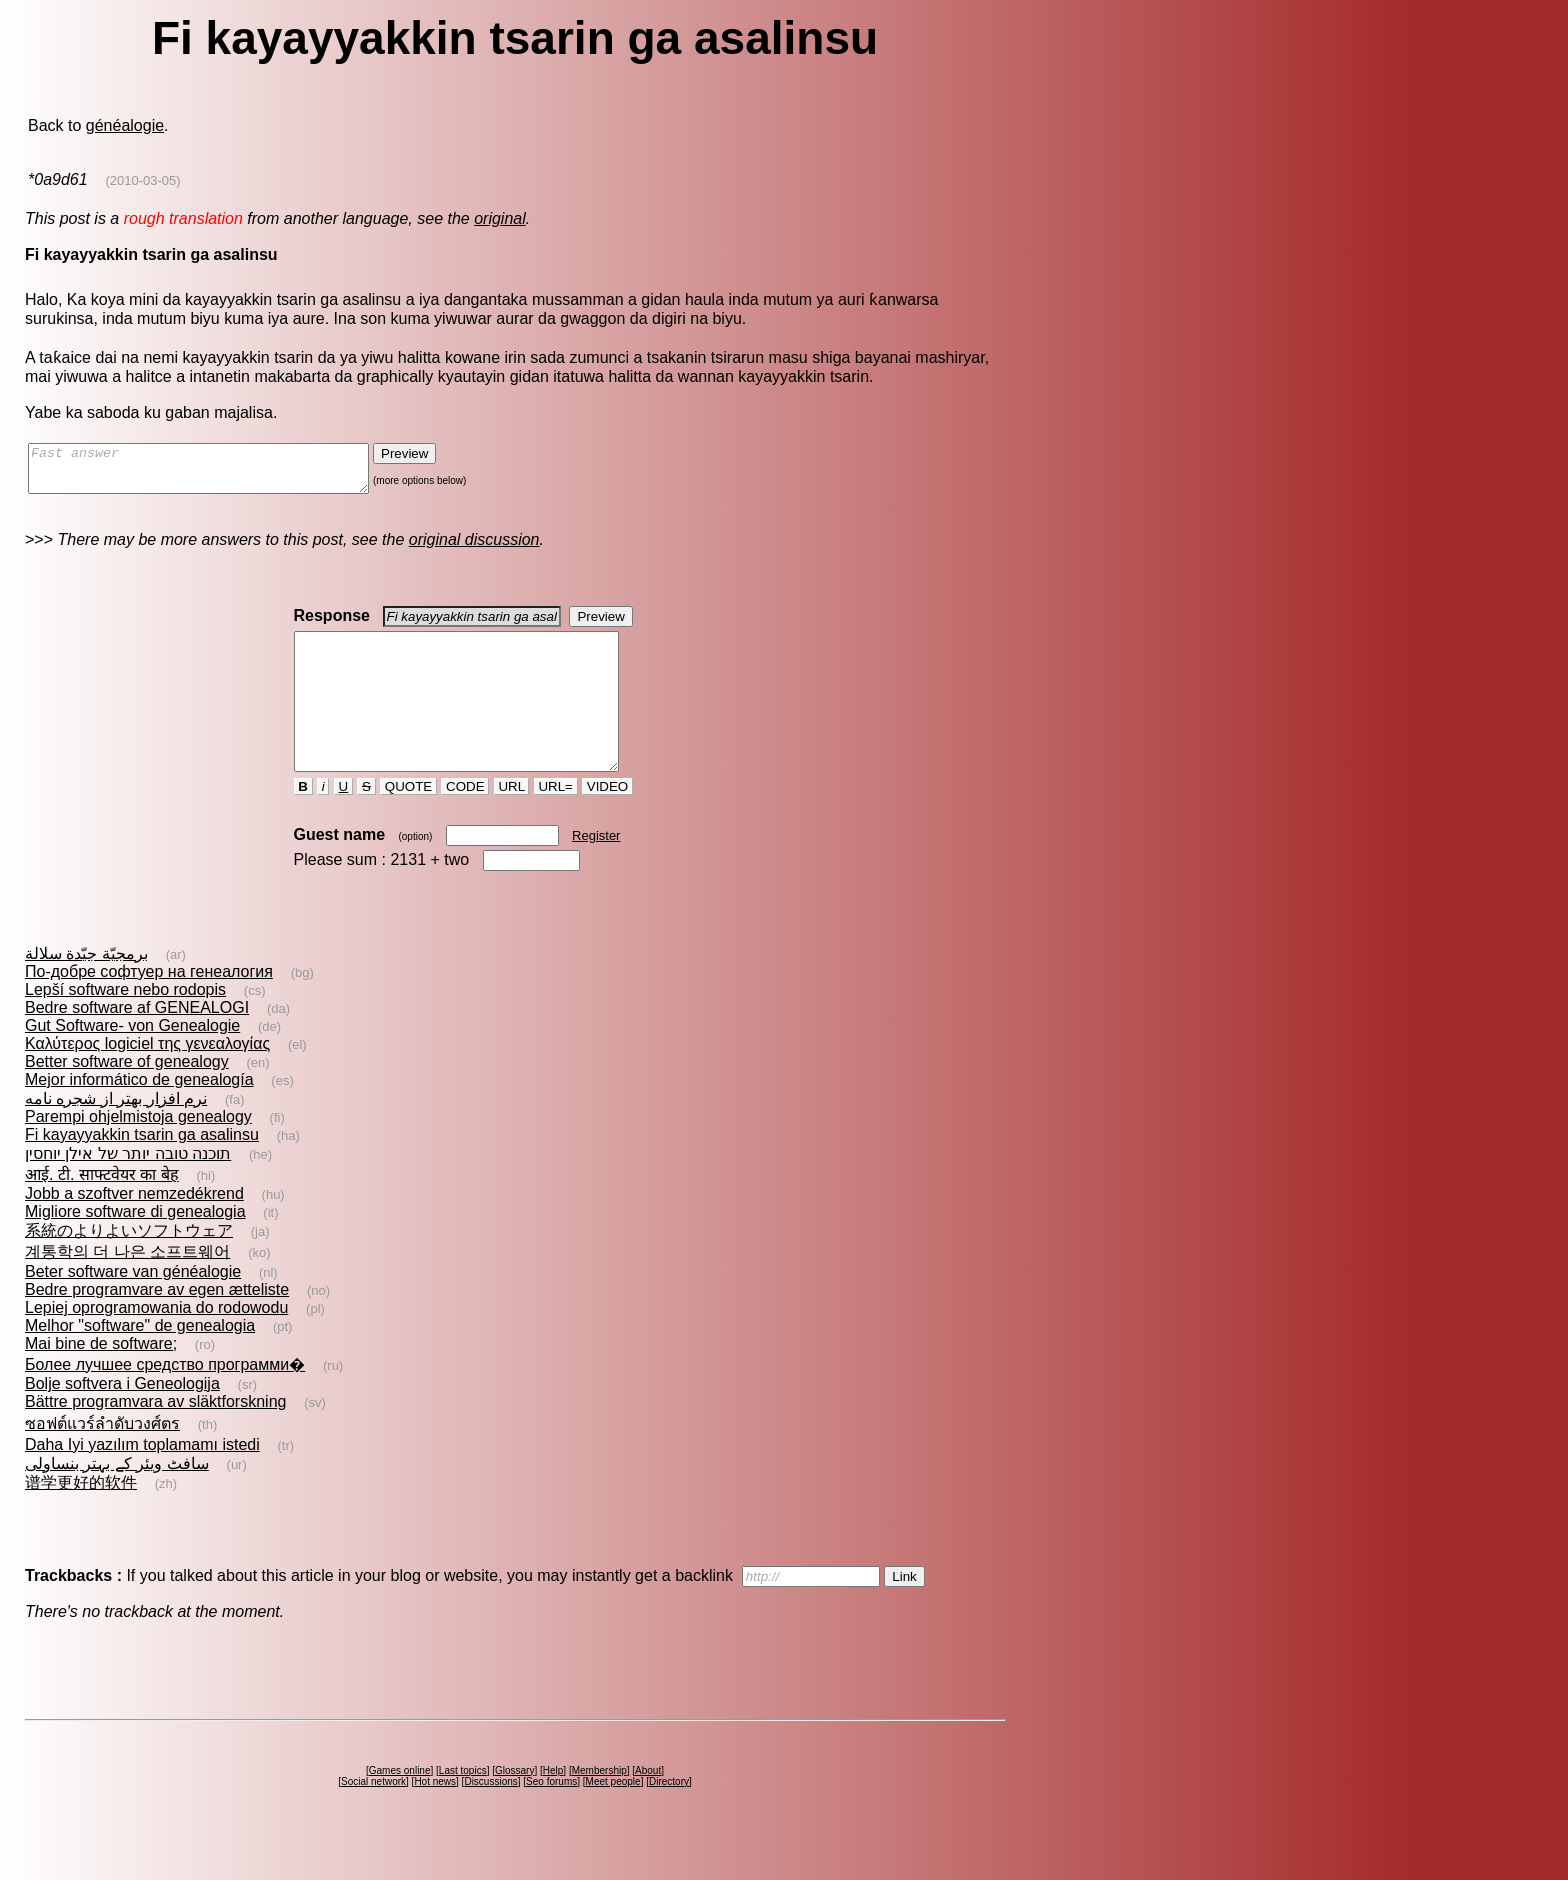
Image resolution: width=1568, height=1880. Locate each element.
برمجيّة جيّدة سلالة (86, 989)
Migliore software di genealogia (135, 1247)
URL (512, 822)
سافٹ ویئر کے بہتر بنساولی (117, 1499)
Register (596, 871)
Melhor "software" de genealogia (140, 1361)
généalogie (125, 125)
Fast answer (218, 473)
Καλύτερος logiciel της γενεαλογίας (147, 1079)
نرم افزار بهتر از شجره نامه (116, 1134)
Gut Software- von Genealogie (132, 1061)
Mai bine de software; (101, 1379)
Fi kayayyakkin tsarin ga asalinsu (142, 1170)
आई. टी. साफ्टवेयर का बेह (102, 1210)
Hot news (435, 1817)
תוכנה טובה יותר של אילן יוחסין (128, 1189)
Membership (599, 1806)
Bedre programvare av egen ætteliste (157, 1325)
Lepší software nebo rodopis (125, 1025)
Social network (373, 1817)
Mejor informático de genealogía (139, 1115)
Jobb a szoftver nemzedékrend (134, 1229)
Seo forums (551, 1817)
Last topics (463, 1806)
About (648, 1806)
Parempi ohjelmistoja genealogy (138, 1152)
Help (553, 1806)
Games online (400, 1806)
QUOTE (408, 822)
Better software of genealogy (127, 1097)
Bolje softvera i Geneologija (122, 1419)
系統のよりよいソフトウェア (129, 1266)
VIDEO (607, 822)
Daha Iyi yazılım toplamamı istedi (142, 1480)
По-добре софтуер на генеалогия (149, 1007)
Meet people (613, 1817)
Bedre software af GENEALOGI (137, 1043)
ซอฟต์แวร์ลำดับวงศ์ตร (102, 1459)
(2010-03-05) (142, 180)
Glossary (514, 1806)
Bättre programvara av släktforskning (155, 1437)
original (500, 218)
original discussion (474, 548)
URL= (556, 822)
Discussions (490, 1817)
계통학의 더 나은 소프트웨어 (127, 1287)
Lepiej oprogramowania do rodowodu (156, 1343)
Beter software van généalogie (133, 1307)
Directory (669, 1817)
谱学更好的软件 (81, 1518)
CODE (465, 822)
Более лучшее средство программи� (165, 1400)
